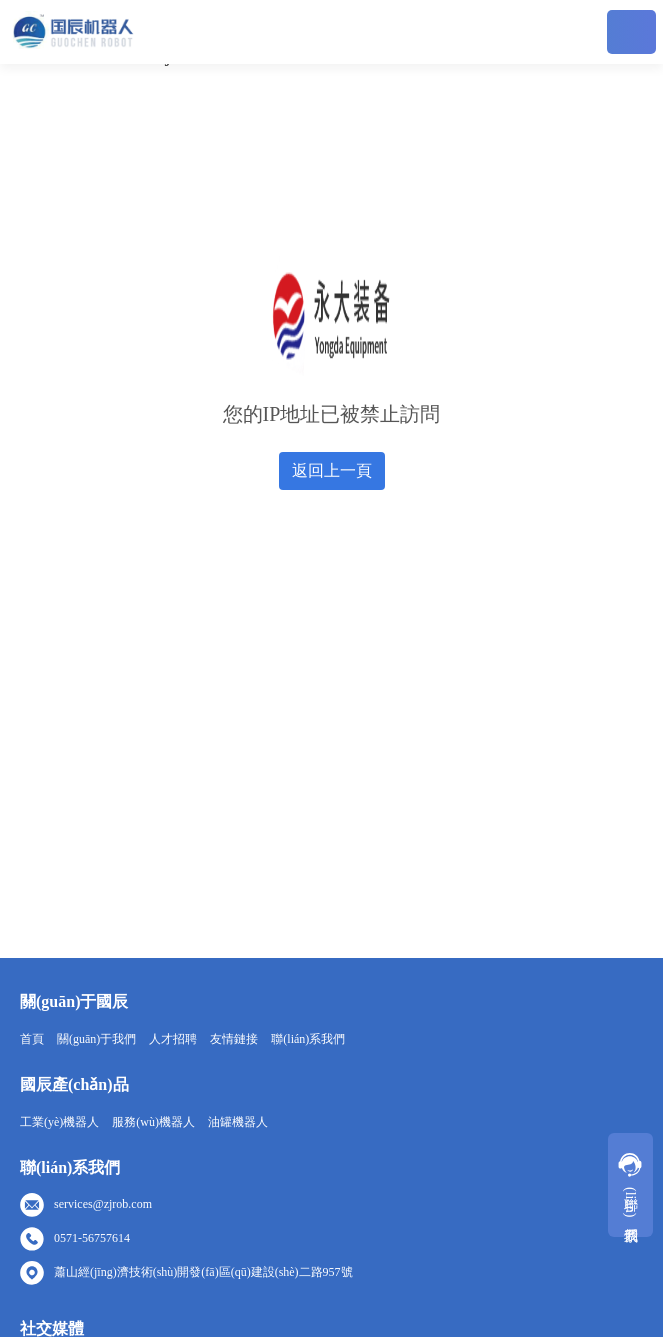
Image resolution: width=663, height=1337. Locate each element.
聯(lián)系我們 (308, 1039)
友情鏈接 (234, 1039)
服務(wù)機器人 (153, 1122)
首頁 (32, 1039)
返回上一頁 (332, 470)
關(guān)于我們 (96, 1039)
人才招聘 (173, 1039)
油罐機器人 (238, 1122)
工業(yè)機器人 (59, 1122)
